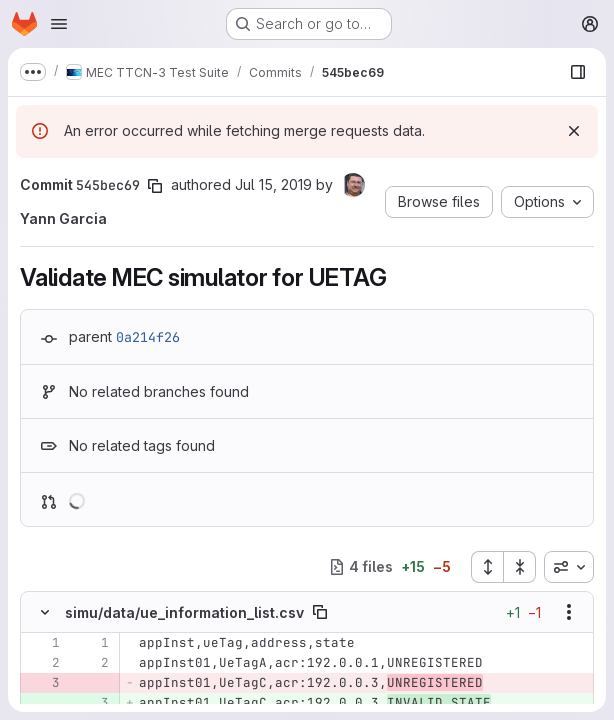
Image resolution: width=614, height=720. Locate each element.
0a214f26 (148, 337)
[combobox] (569, 567)
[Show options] (569, 612)
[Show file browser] (578, 72)
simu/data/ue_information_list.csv (184, 612)
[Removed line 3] (43, 683)
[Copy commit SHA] (155, 186)
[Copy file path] (320, 612)
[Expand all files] (487, 567)
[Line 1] (43, 643)
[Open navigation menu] (59, 24)
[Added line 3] (92, 703)
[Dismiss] (574, 131)
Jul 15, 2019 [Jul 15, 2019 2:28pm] (273, 184)
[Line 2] (43, 663)
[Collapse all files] (520, 567)
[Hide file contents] (45, 612)
